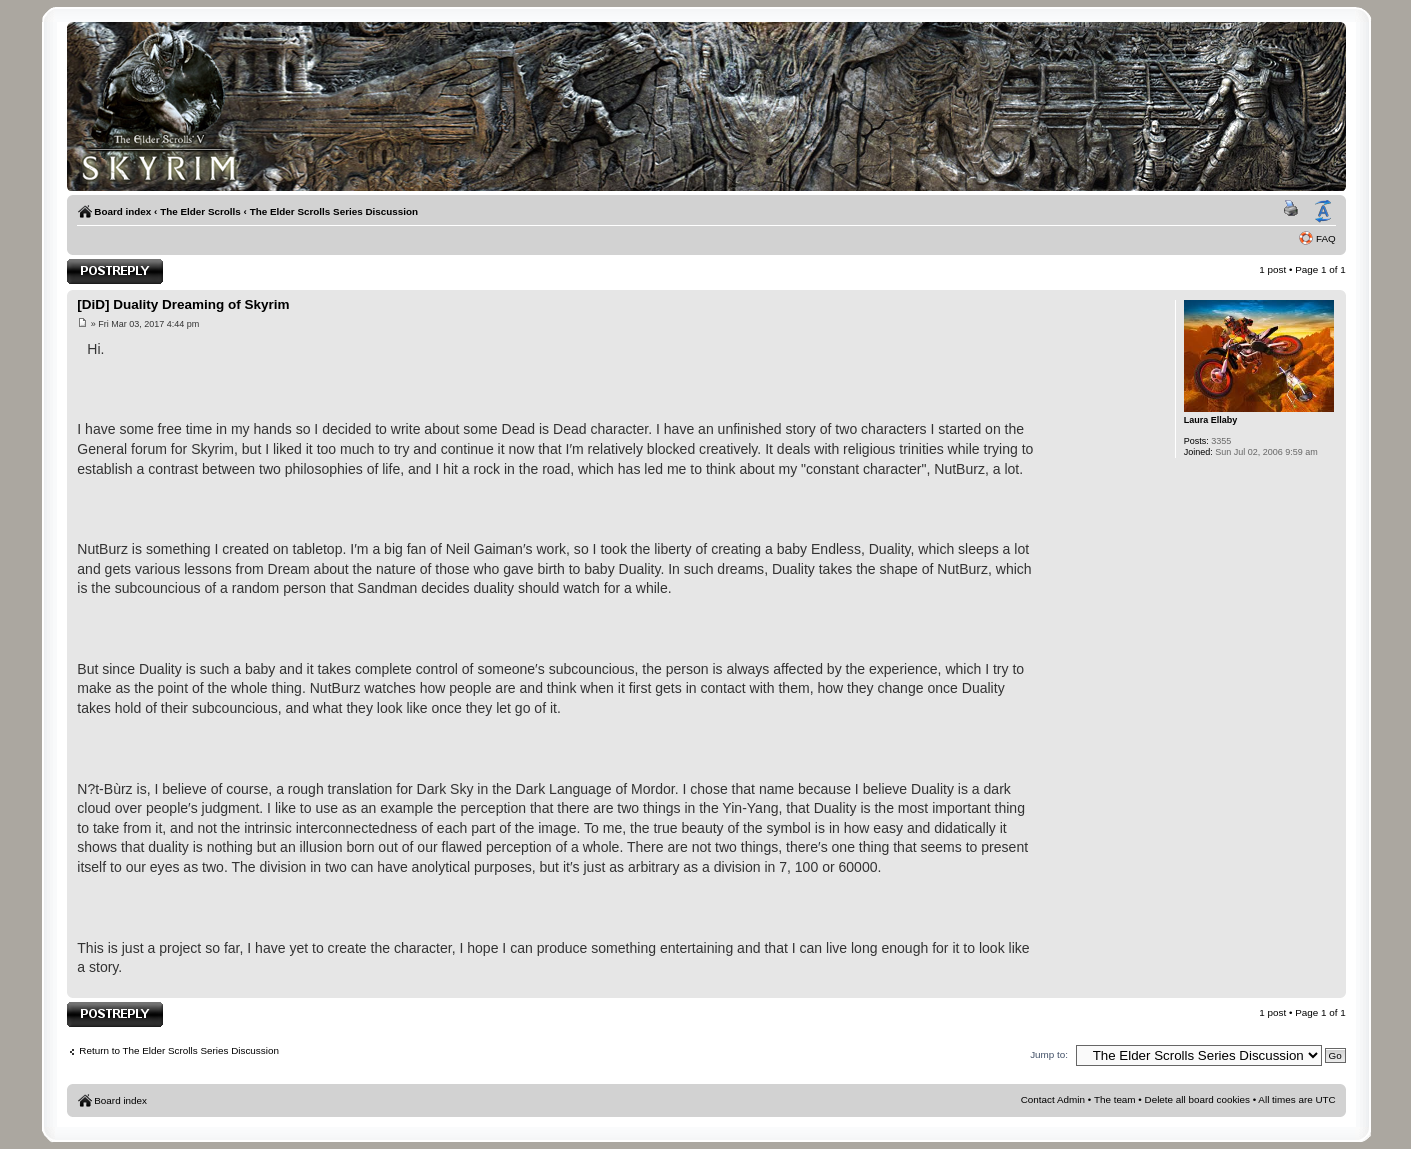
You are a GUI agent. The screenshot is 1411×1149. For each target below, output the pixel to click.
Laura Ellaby (1211, 420)
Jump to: (1049, 1054)
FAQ (1326, 238)
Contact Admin (1053, 1099)
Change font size (1323, 212)
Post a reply (115, 271)
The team (1115, 1099)
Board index (122, 211)
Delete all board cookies (1197, 1099)
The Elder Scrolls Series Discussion (334, 211)
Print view (1294, 212)
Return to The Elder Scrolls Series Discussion (179, 1050)
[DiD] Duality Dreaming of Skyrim (183, 304)
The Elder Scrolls (200, 211)
